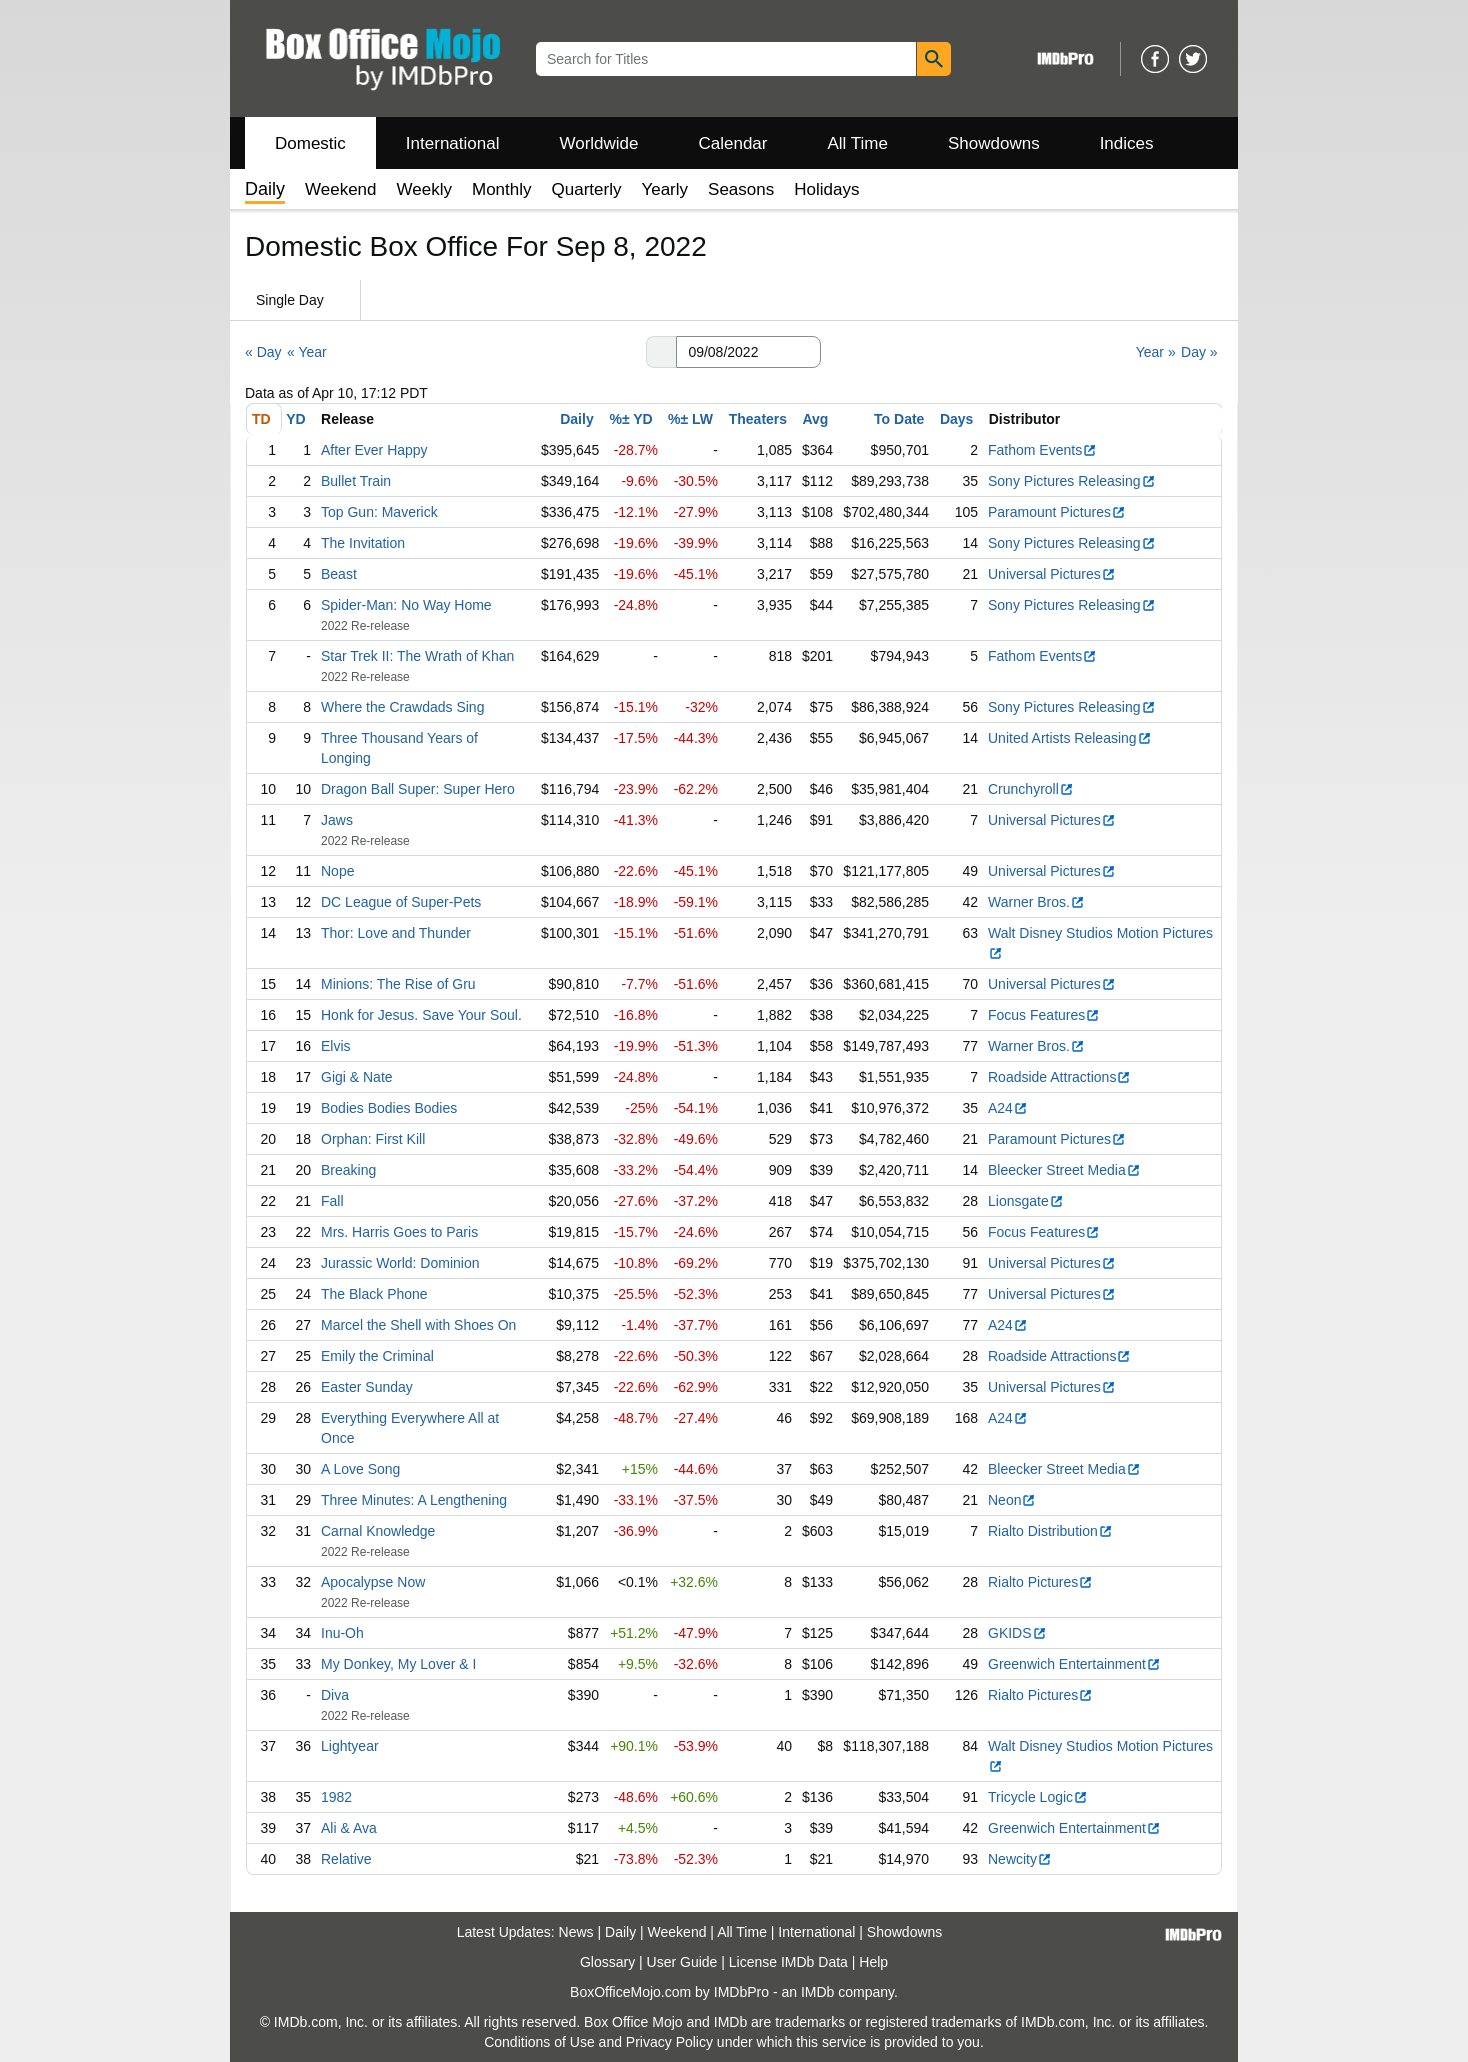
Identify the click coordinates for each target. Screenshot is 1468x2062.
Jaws (337, 820)
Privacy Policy (669, 2042)
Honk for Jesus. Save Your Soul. (421, 1015)
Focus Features (1044, 1015)
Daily (576, 419)
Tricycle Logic (1038, 1797)
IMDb (817, 1992)
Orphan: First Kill (373, 1139)
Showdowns (994, 143)
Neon (1012, 1500)
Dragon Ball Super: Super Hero (418, 789)
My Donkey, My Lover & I (398, 1664)
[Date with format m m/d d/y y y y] (748, 352)
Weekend (341, 189)
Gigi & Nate (357, 1077)
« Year (307, 352)
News (576, 1932)
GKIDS (1017, 1633)
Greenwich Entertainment (1074, 1664)
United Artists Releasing (1070, 738)
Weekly (424, 189)
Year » (1156, 352)
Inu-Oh (342, 1633)
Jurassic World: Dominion (400, 1263)
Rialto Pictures (1040, 1582)
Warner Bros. (1036, 902)
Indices (1127, 143)
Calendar (733, 143)
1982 (336, 1797)
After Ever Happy (374, 450)
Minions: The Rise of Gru (398, 984)
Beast (339, 574)
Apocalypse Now (373, 1582)
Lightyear (350, 1746)
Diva (335, 1695)
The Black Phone (374, 1294)
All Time (858, 143)
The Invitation (363, 543)
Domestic (310, 143)
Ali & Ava (349, 1828)
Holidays (826, 189)
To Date (899, 419)
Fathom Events (1042, 450)
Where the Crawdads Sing (402, 707)
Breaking (348, 1170)
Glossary (607, 1962)
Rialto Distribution (1050, 1531)
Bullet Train (356, 481)
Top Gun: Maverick (379, 512)
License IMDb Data (788, 1962)
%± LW (690, 419)
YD (295, 419)
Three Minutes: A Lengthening (414, 1500)
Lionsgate (1026, 1201)
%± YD (630, 419)
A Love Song (360, 1469)
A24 (1008, 1108)
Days (956, 419)
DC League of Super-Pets (401, 902)
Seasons (741, 189)
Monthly (502, 189)
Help (873, 1962)
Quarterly (587, 189)
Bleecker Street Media (1064, 1170)
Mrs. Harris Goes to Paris (399, 1232)
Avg (815, 419)
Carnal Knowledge (378, 1531)
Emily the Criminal (377, 1356)
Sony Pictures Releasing (1072, 481)
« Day (263, 352)
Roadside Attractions (1059, 1077)
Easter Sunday (367, 1387)
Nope (337, 871)
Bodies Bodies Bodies (389, 1108)
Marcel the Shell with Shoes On (418, 1325)
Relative (346, 1859)
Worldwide (598, 143)
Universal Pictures (1052, 574)
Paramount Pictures (1057, 512)
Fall (332, 1201)
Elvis (336, 1046)
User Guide (682, 1962)
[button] (661, 352)
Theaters (758, 419)
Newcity (1020, 1859)
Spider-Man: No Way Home (406, 605)
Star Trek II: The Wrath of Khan (417, 656)
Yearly (664, 189)
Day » (1199, 352)
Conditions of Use (539, 2042)
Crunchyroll (1031, 789)
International (453, 143)
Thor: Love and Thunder (396, 933)
